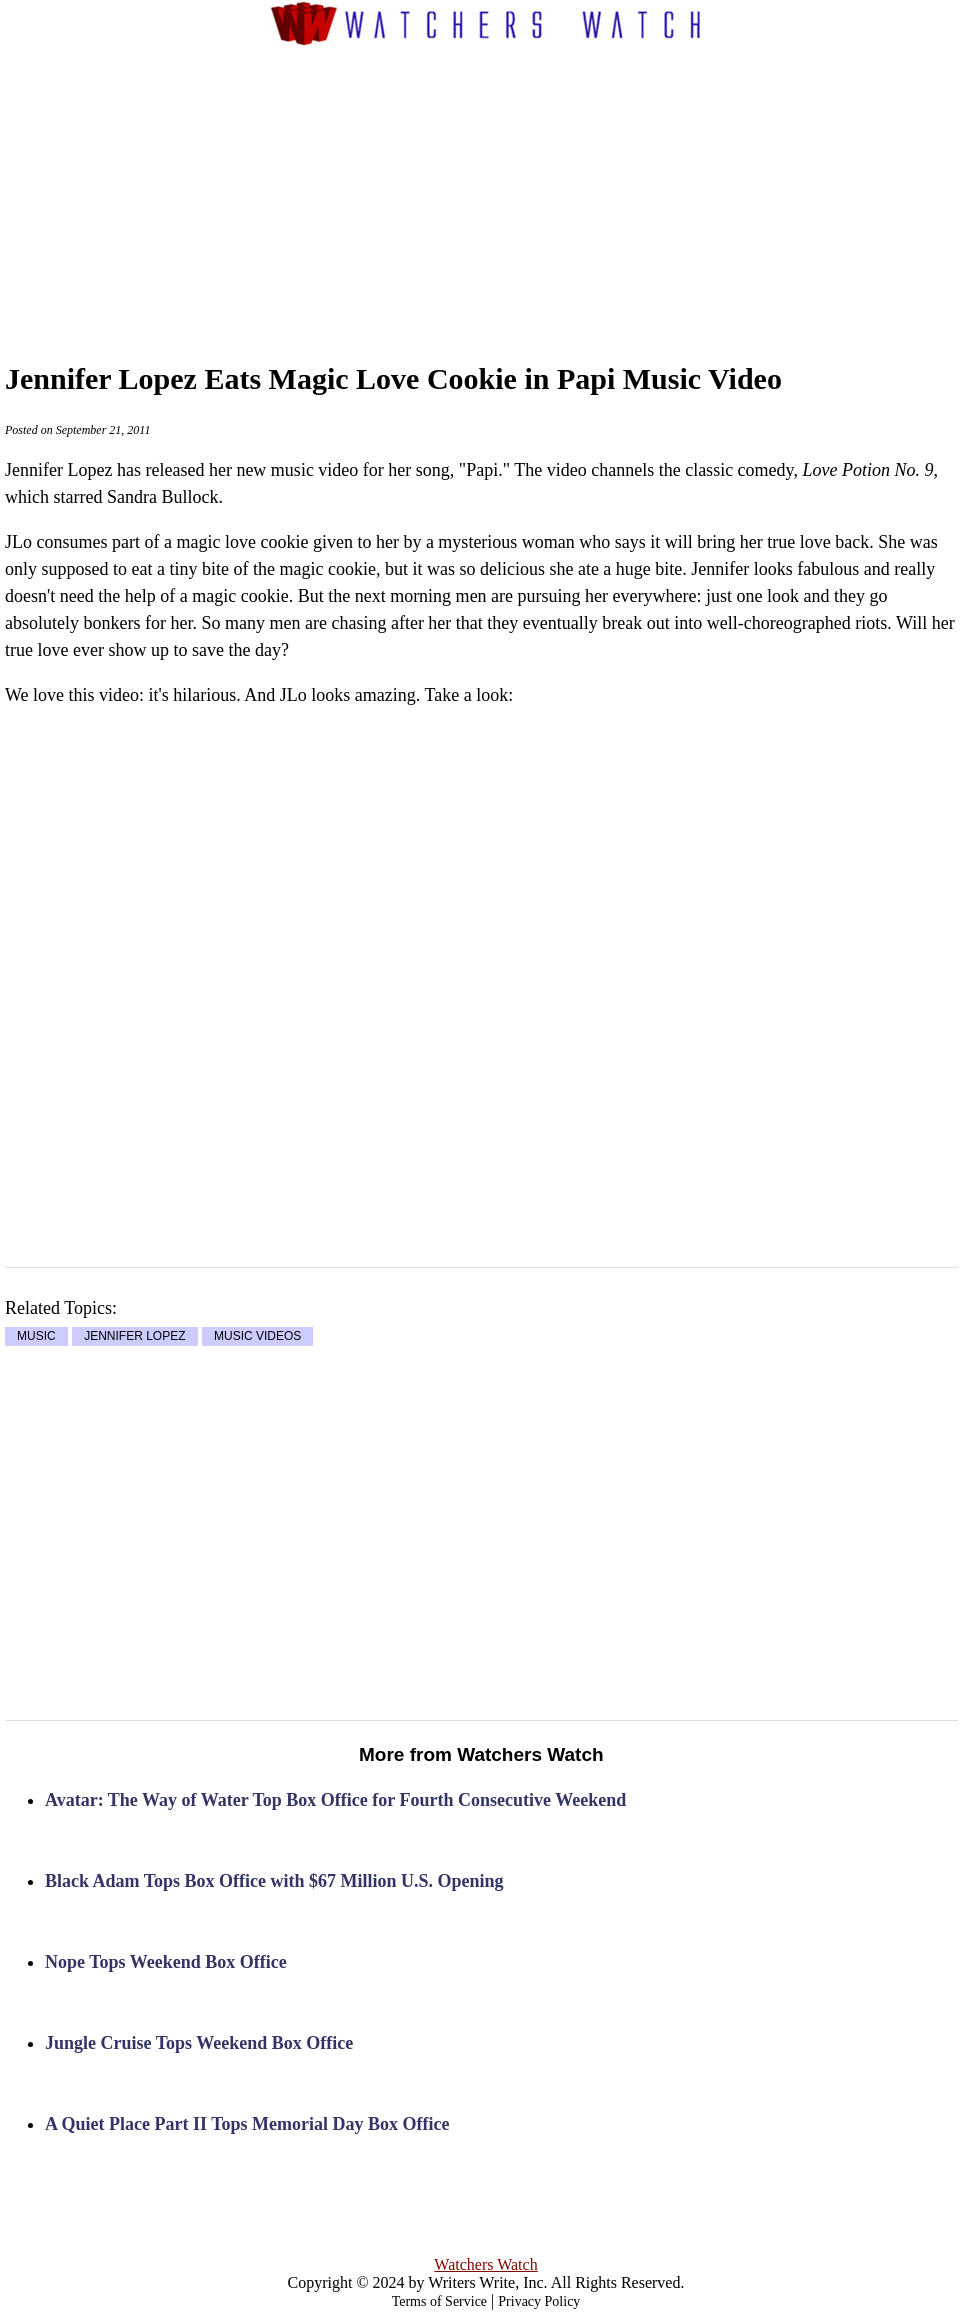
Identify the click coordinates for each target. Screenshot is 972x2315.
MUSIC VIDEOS (257, 1337)
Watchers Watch (485, 2264)
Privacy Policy (539, 2301)
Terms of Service (439, 2301)
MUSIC (36, 1337)
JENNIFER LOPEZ (134, 1337)
